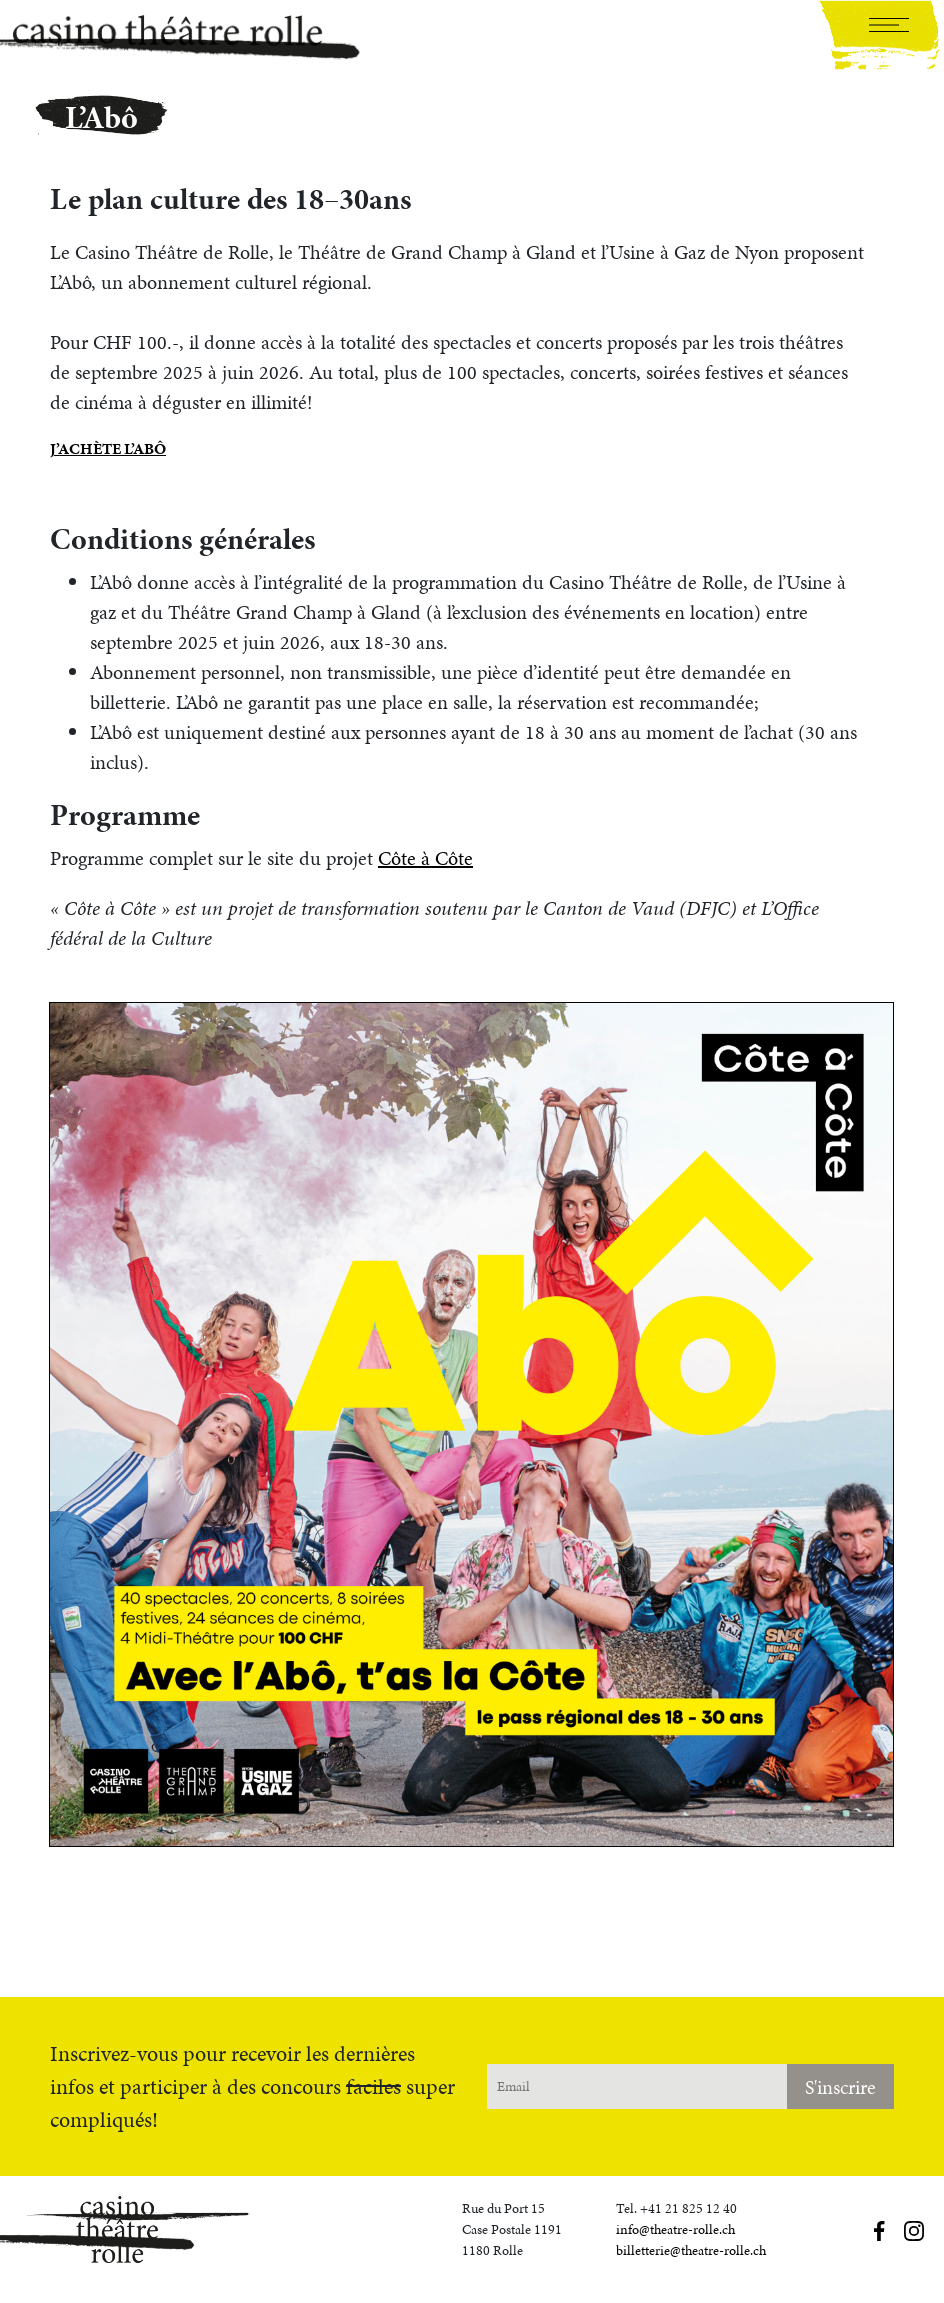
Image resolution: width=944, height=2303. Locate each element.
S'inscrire (840, 2087)
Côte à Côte (425, 858)
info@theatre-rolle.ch (675, 2229)
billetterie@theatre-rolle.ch (691, 2250)
